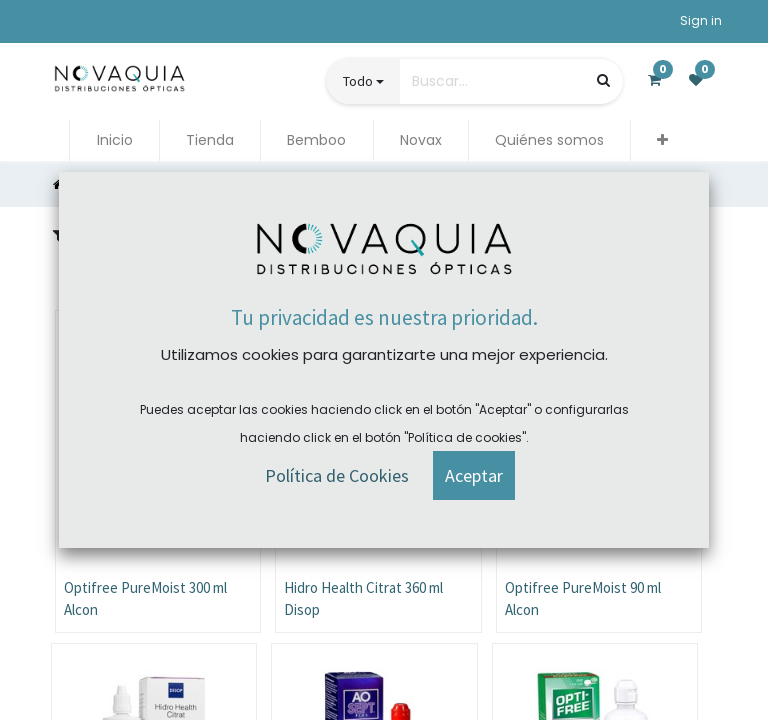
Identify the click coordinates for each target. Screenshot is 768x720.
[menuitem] (114, 140)
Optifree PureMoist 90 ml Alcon (583, 599)
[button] (662, 140)
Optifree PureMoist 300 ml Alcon (145, 599)
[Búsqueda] (603, 80)
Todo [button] (358, 81)
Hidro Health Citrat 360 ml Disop (363, 599)
